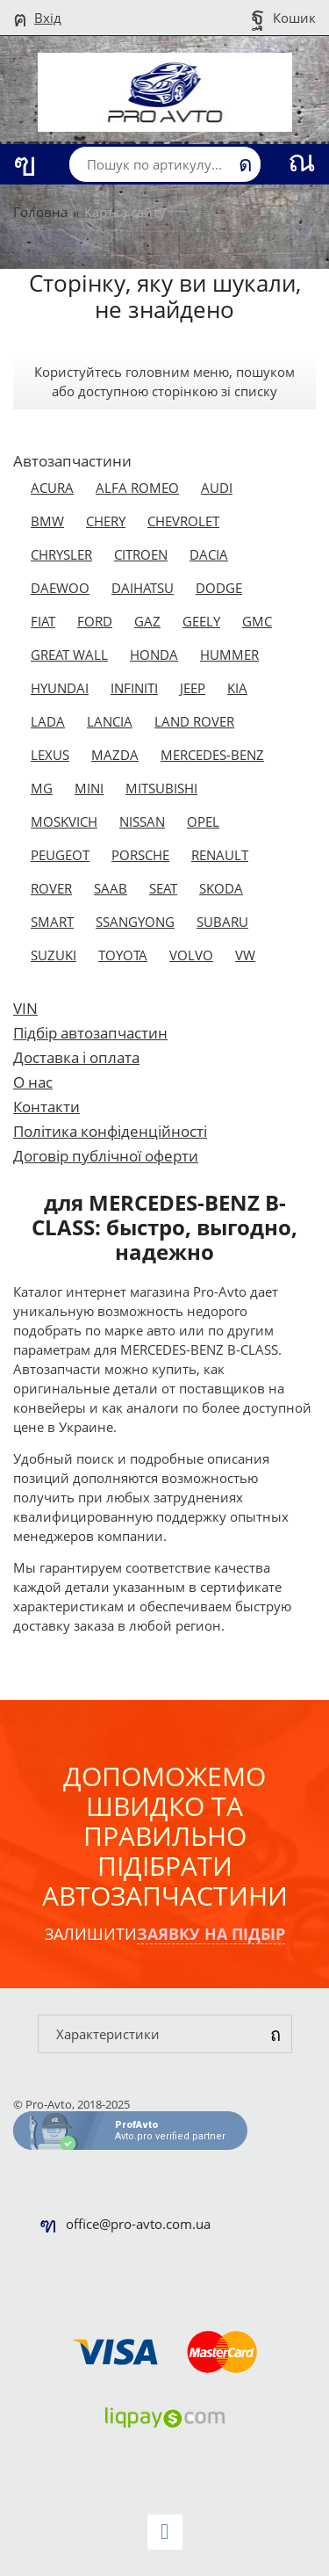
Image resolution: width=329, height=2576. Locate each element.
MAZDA (115, 754)
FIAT (43, 621)
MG (42, 788)
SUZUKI (53, 955)
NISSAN (142, 821)
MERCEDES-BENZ (212, 754)
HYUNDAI (60, 688)
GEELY (201, 621)
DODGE (219, 588)
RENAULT (219, 855)
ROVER (51, 888)
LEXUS (50, 754)
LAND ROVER (194, 721)
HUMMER (229, 654)
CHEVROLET (183, 521)
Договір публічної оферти (105, 1156)
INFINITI (134, 688)
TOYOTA (122, 955)
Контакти (46, 1106)
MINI (89, 788)
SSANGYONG (135, 921)
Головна (40, 212)
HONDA (154, 654)
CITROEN (141, 554)
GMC (257, 621)
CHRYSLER (61, 554)
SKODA (221, 888)
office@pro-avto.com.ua (138, 2223)
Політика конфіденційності (110, 1131)
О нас (33, 1082)
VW (245, 955)
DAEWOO (60, 588)
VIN (25, 1008)
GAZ (147, 621)
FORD (94, 621)
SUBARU (222, 921)
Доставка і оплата (76, 1057)
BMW (47, 521)
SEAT (163, 888)
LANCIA (109, 721)
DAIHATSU (142, 588)
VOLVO (191, 955)
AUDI (216, 487)
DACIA (209, 554)
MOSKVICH (64, 821)
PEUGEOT (60, 855)
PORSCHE (140, 855)
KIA (237, 688)
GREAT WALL (69, 654)
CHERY (105, 521)
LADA (48, 721)
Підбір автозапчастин (90, 1033)
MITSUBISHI (161, 788)
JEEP (192, 688)
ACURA (52, 487)
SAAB (110, 888)
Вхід (47, 17)
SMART (52, 921)
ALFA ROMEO (137, 487)
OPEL (203, 821)
